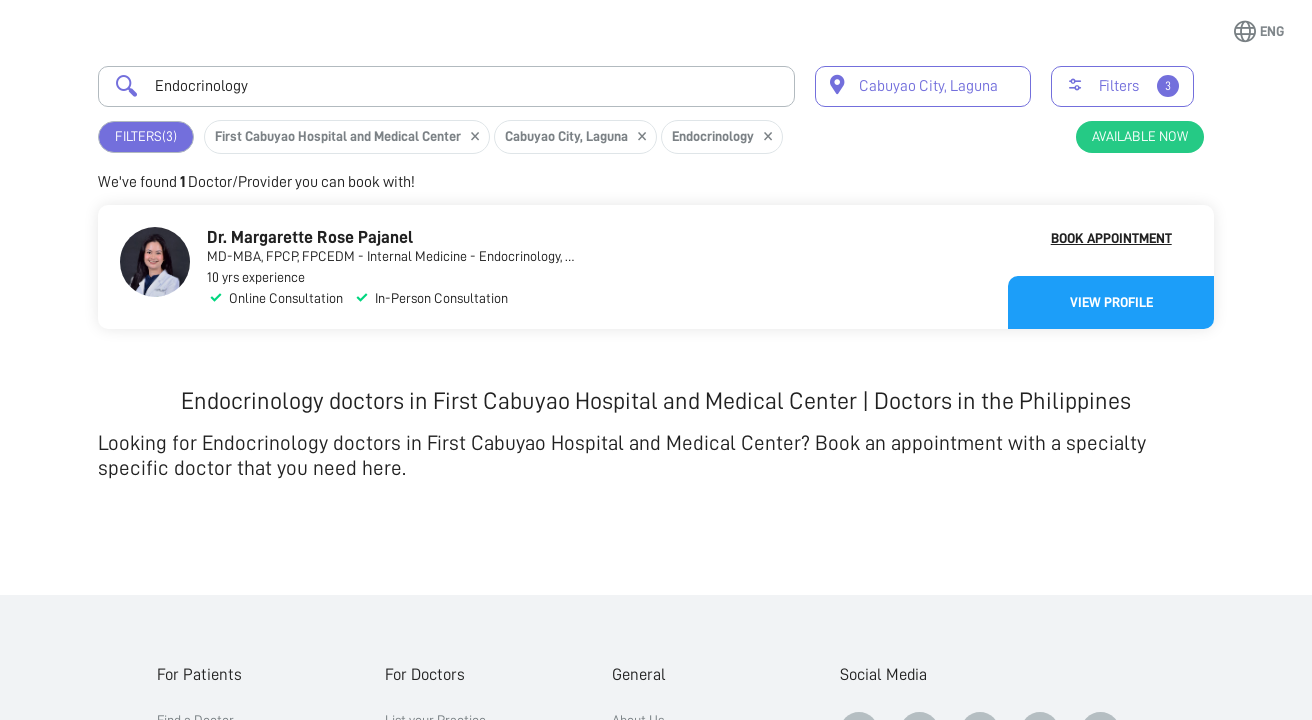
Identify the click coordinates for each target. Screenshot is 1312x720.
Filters (146, 136)
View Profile (1111, 302)
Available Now (1140, 136)
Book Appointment (1111, 238)
